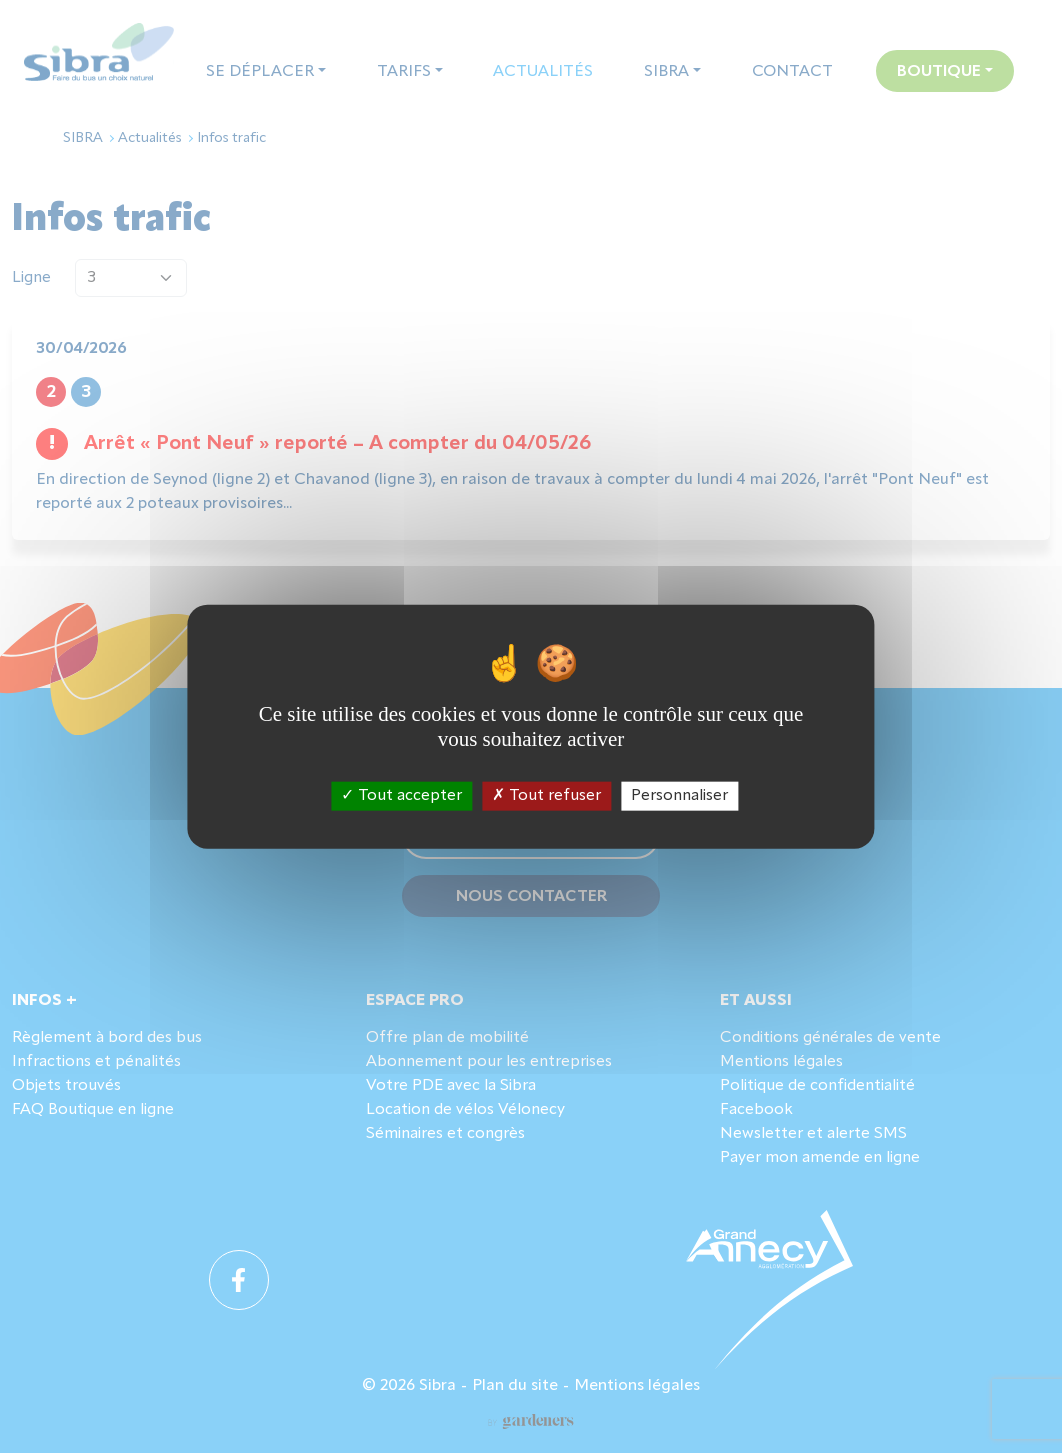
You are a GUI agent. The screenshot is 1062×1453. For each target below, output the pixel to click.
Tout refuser (546, 796)
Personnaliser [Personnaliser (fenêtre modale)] (679, 796)
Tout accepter (401, 796)
